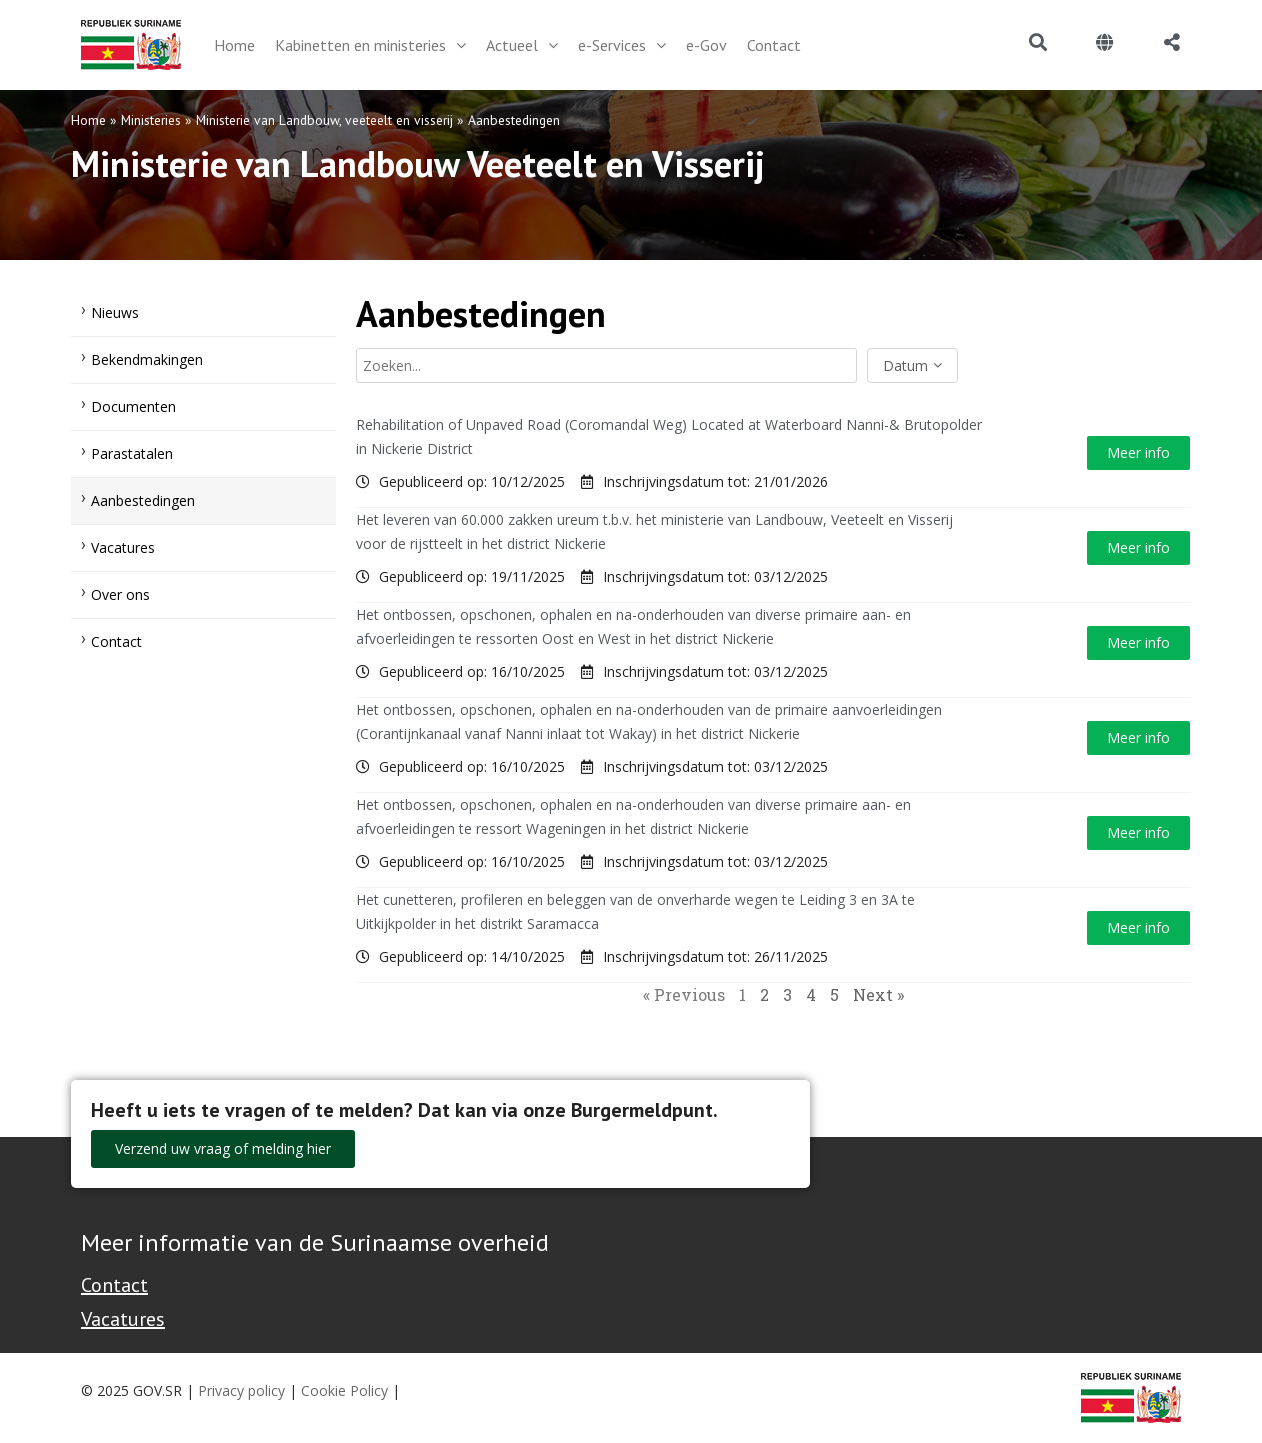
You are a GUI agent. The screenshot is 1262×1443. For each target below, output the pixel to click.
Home (88, 120)
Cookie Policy (344, 1390)
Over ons (120, 594)
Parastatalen (132, 453)
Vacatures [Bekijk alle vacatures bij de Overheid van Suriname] (123, 1319)
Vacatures (123, 547)
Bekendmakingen (147, 359)
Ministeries (151, 120)
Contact (116, 641)
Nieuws (115, 312)
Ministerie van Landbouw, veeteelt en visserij (324, 120)
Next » (878, 994)
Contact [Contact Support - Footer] (114, 1285)
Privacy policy (241, 1390)
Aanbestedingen (143, 500)
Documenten (133, 406)
